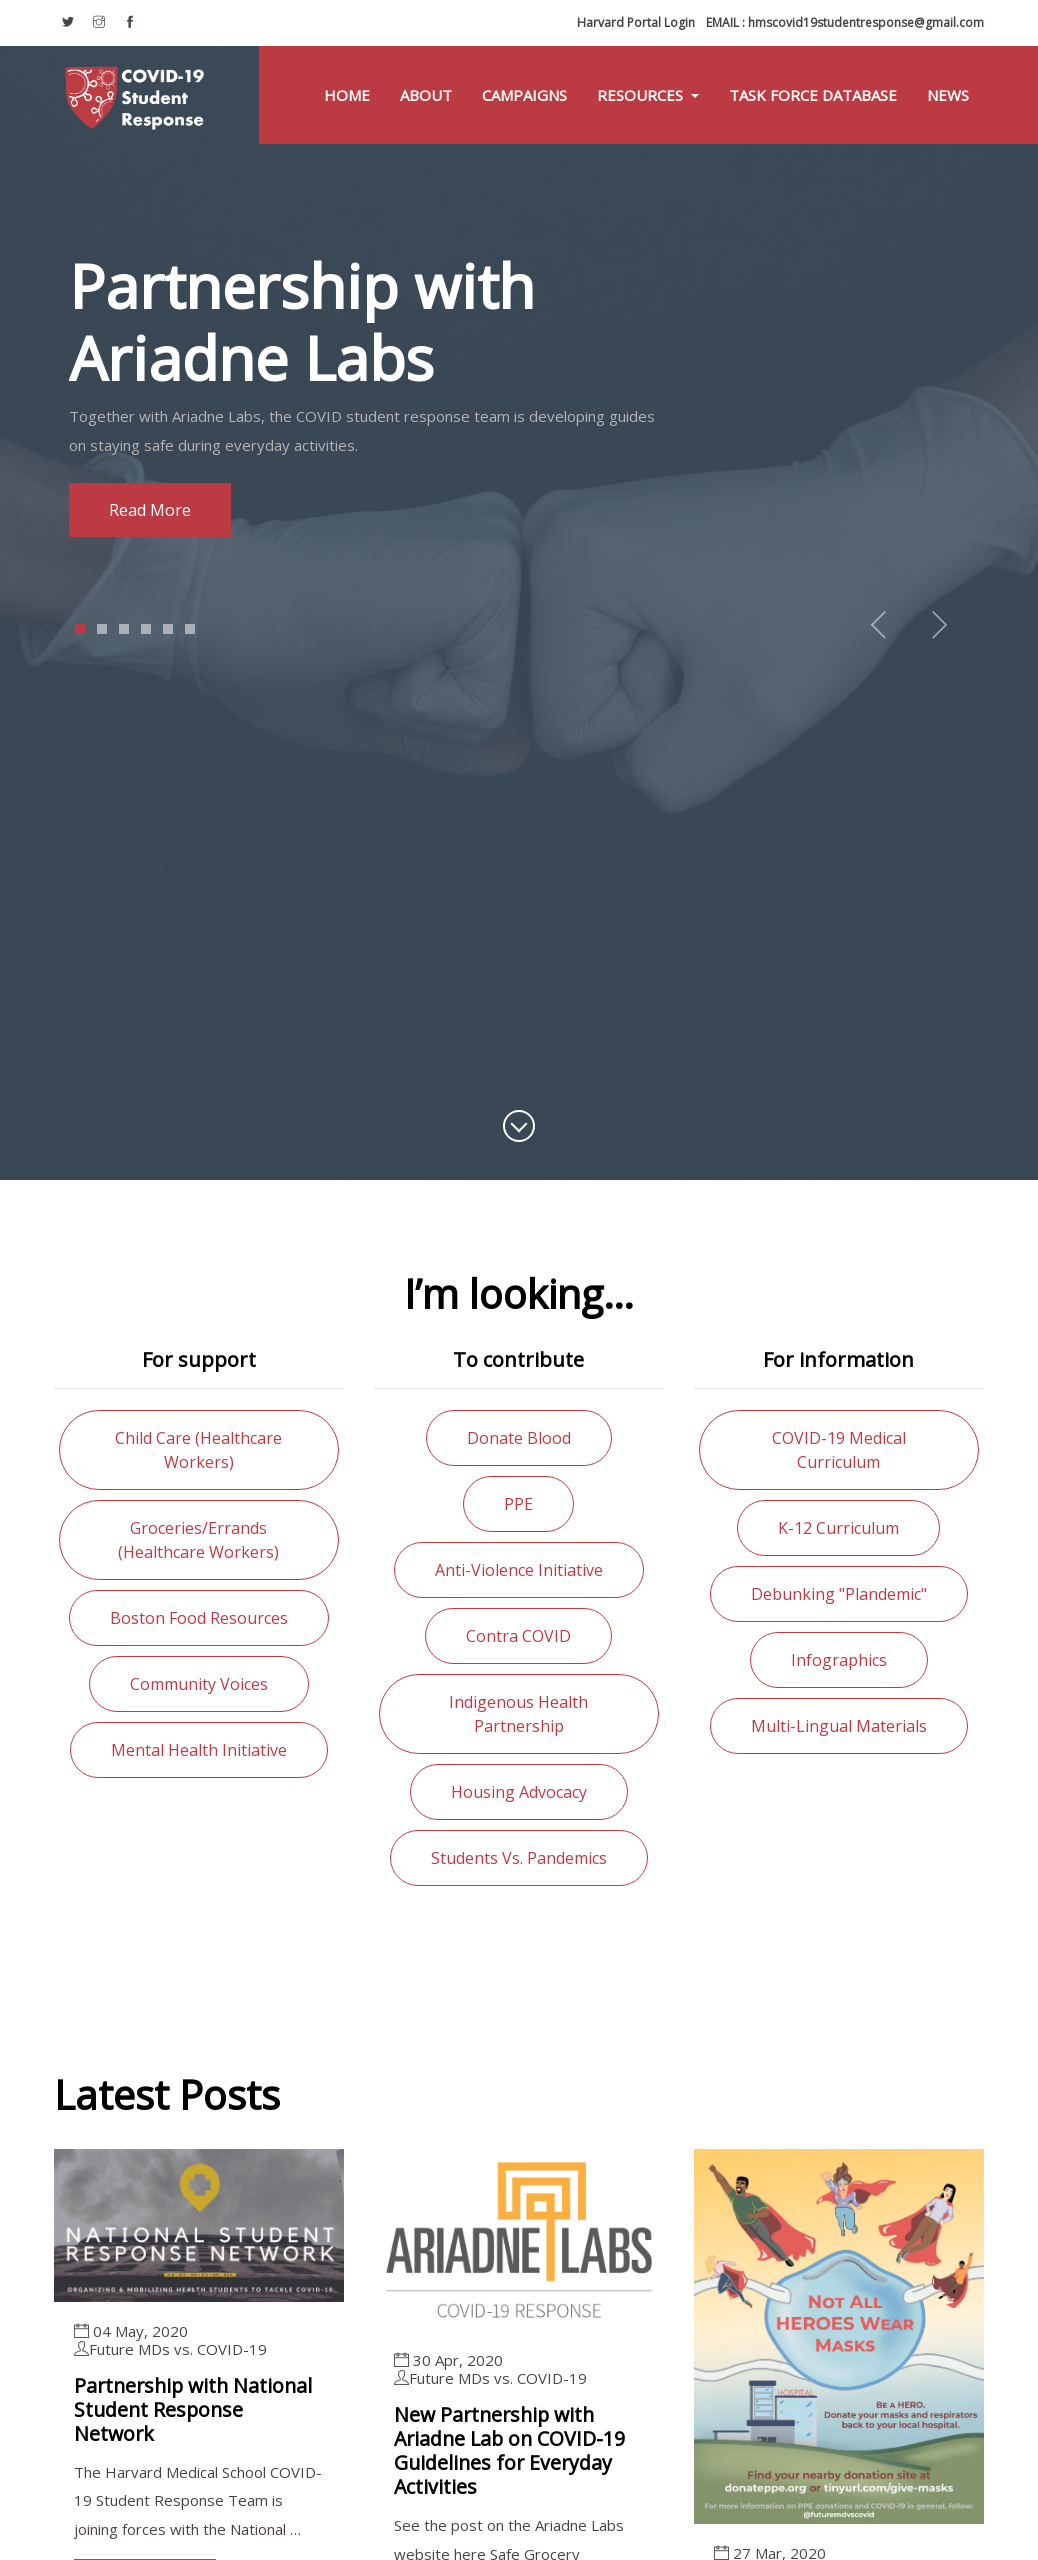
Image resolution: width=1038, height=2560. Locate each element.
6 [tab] (190, 629)
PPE (518, 1504)
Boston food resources (199, 1618)
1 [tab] (80, 629)
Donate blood (519, 1438)
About (426, 95)
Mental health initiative (199, 1750)
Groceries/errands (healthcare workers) (198, 1540)
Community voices (199, 1684)
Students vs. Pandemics (519, 1858)
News (948, 95)
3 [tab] (124, 629)
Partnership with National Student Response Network (197, 2409)
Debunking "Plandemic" (839, 1594)
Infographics (839, 1660)
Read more (150, 510)
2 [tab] (102, 629)
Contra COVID (518, 1636)
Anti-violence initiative (519, 1570)
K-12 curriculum (838, 1528)
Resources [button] (642, 95)
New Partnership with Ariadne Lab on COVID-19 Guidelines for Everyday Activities (512, 2450)
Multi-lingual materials (839, 1726)
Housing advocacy (519, 1792)
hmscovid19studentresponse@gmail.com (845, 22)
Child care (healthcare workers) (198, 1450)
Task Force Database (813, 95)
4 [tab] (146, 629)
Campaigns (524, 95)
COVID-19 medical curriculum (839, 1450)
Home (347, 95)
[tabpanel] (519, 393)
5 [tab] (168, 629)
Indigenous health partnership (518, 1714)
